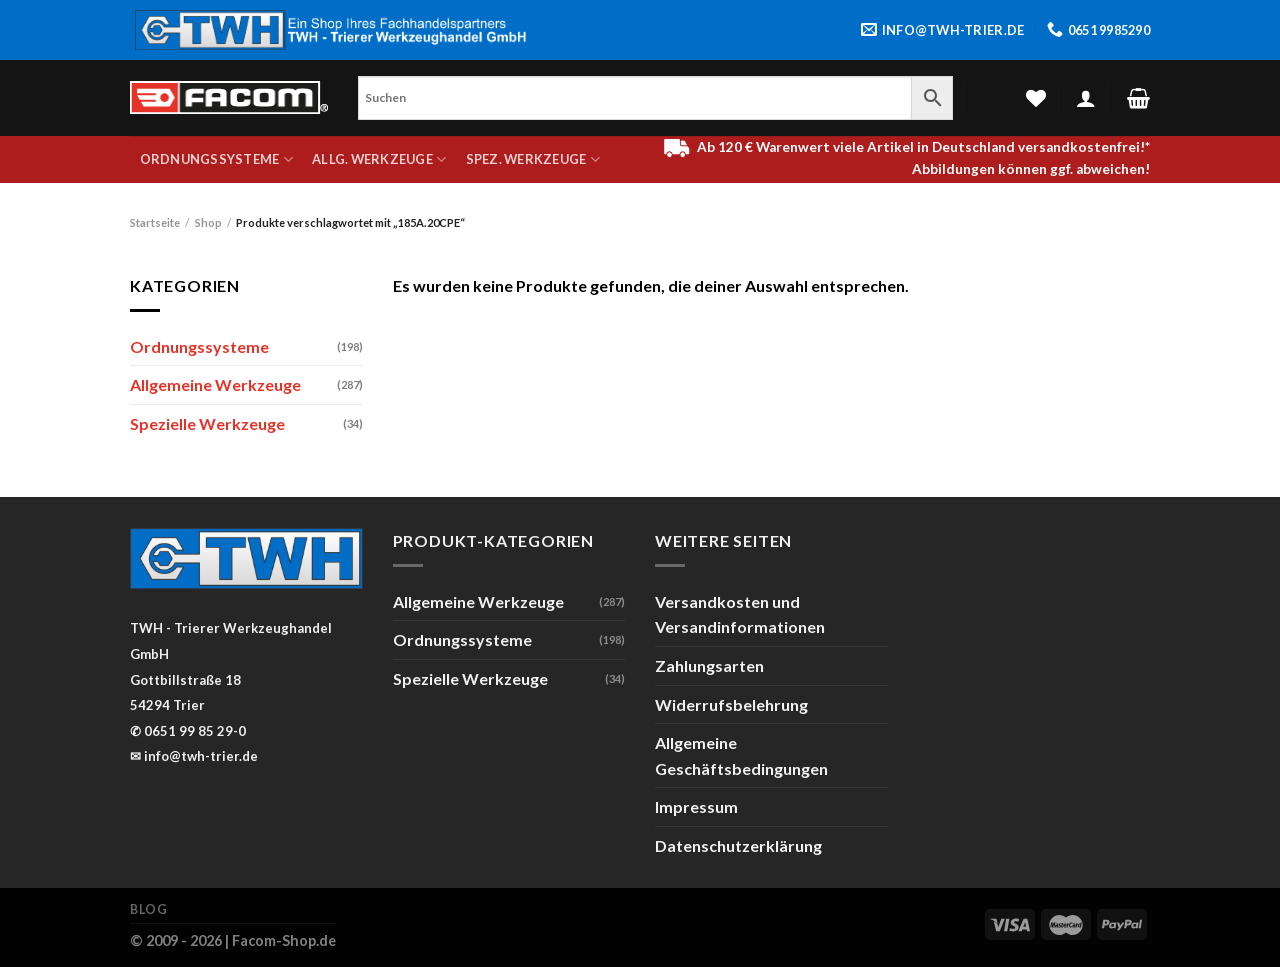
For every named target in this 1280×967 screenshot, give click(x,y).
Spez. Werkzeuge (533, 159)
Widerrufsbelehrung (731, 704)
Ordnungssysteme (216, 159)
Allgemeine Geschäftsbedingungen (741, 755)
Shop (208, 222)
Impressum (696, 806)
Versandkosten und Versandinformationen (740, 614)
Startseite (155, 222)
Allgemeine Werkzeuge (215, 384)
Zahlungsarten (709, 665)
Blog (148, 909)
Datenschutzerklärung (738, 845)
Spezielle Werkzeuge (207, 423)
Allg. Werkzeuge (379, 159)
